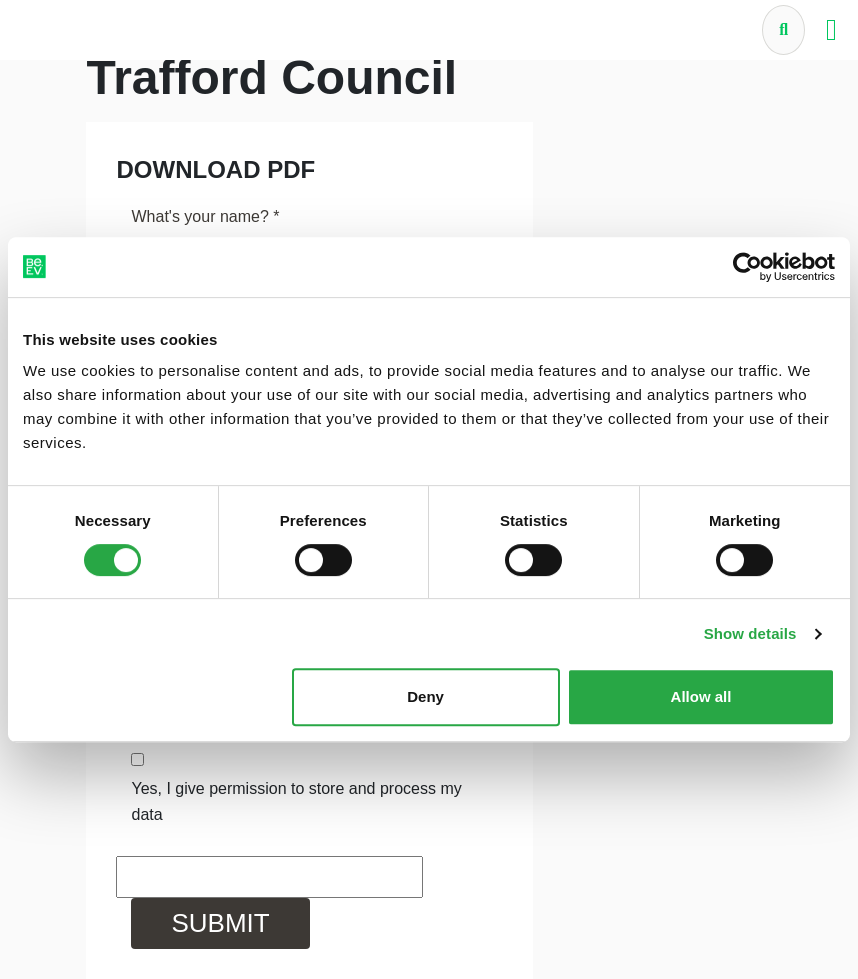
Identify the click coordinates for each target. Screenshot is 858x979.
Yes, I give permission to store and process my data (296, 801)
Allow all (701, 696)
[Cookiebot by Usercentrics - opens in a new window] (747, 267)
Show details (750, 633)
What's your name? (205, 216)
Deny (425, 696)
